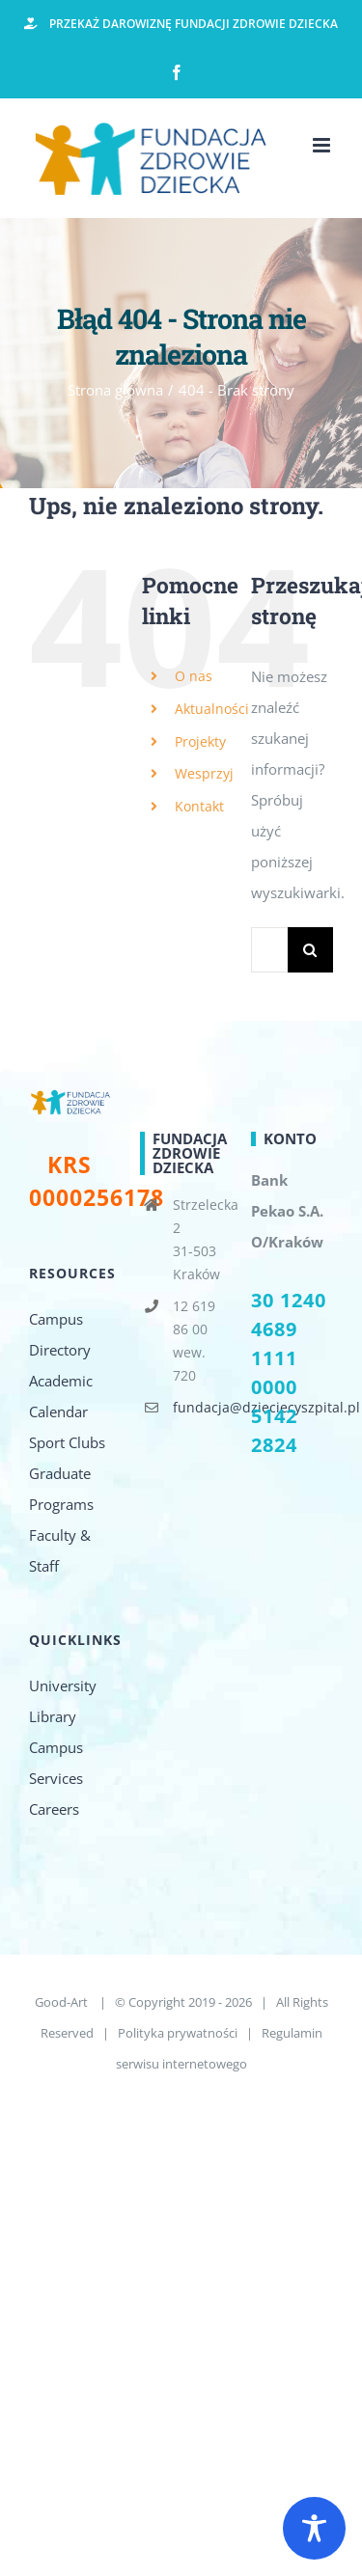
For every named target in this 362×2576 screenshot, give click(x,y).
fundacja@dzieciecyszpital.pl (197, 1407)
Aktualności (212, 708)
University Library (63, 1701)
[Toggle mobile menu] (323, 145)
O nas (193, 676)
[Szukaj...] (269, 950)
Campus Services (56, 1763)
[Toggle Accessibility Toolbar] (314, 2528)
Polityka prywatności (177, 2033)
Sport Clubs (67, 1442)
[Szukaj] (310, 950)
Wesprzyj (204, 773)
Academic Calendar (61, 1396)
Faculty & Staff (60, 1550)
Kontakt (199, 806)
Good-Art (63, 2002)
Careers (54, 1809)
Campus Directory (60, 1334)
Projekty (200, 741)
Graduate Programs (61, 1489)
